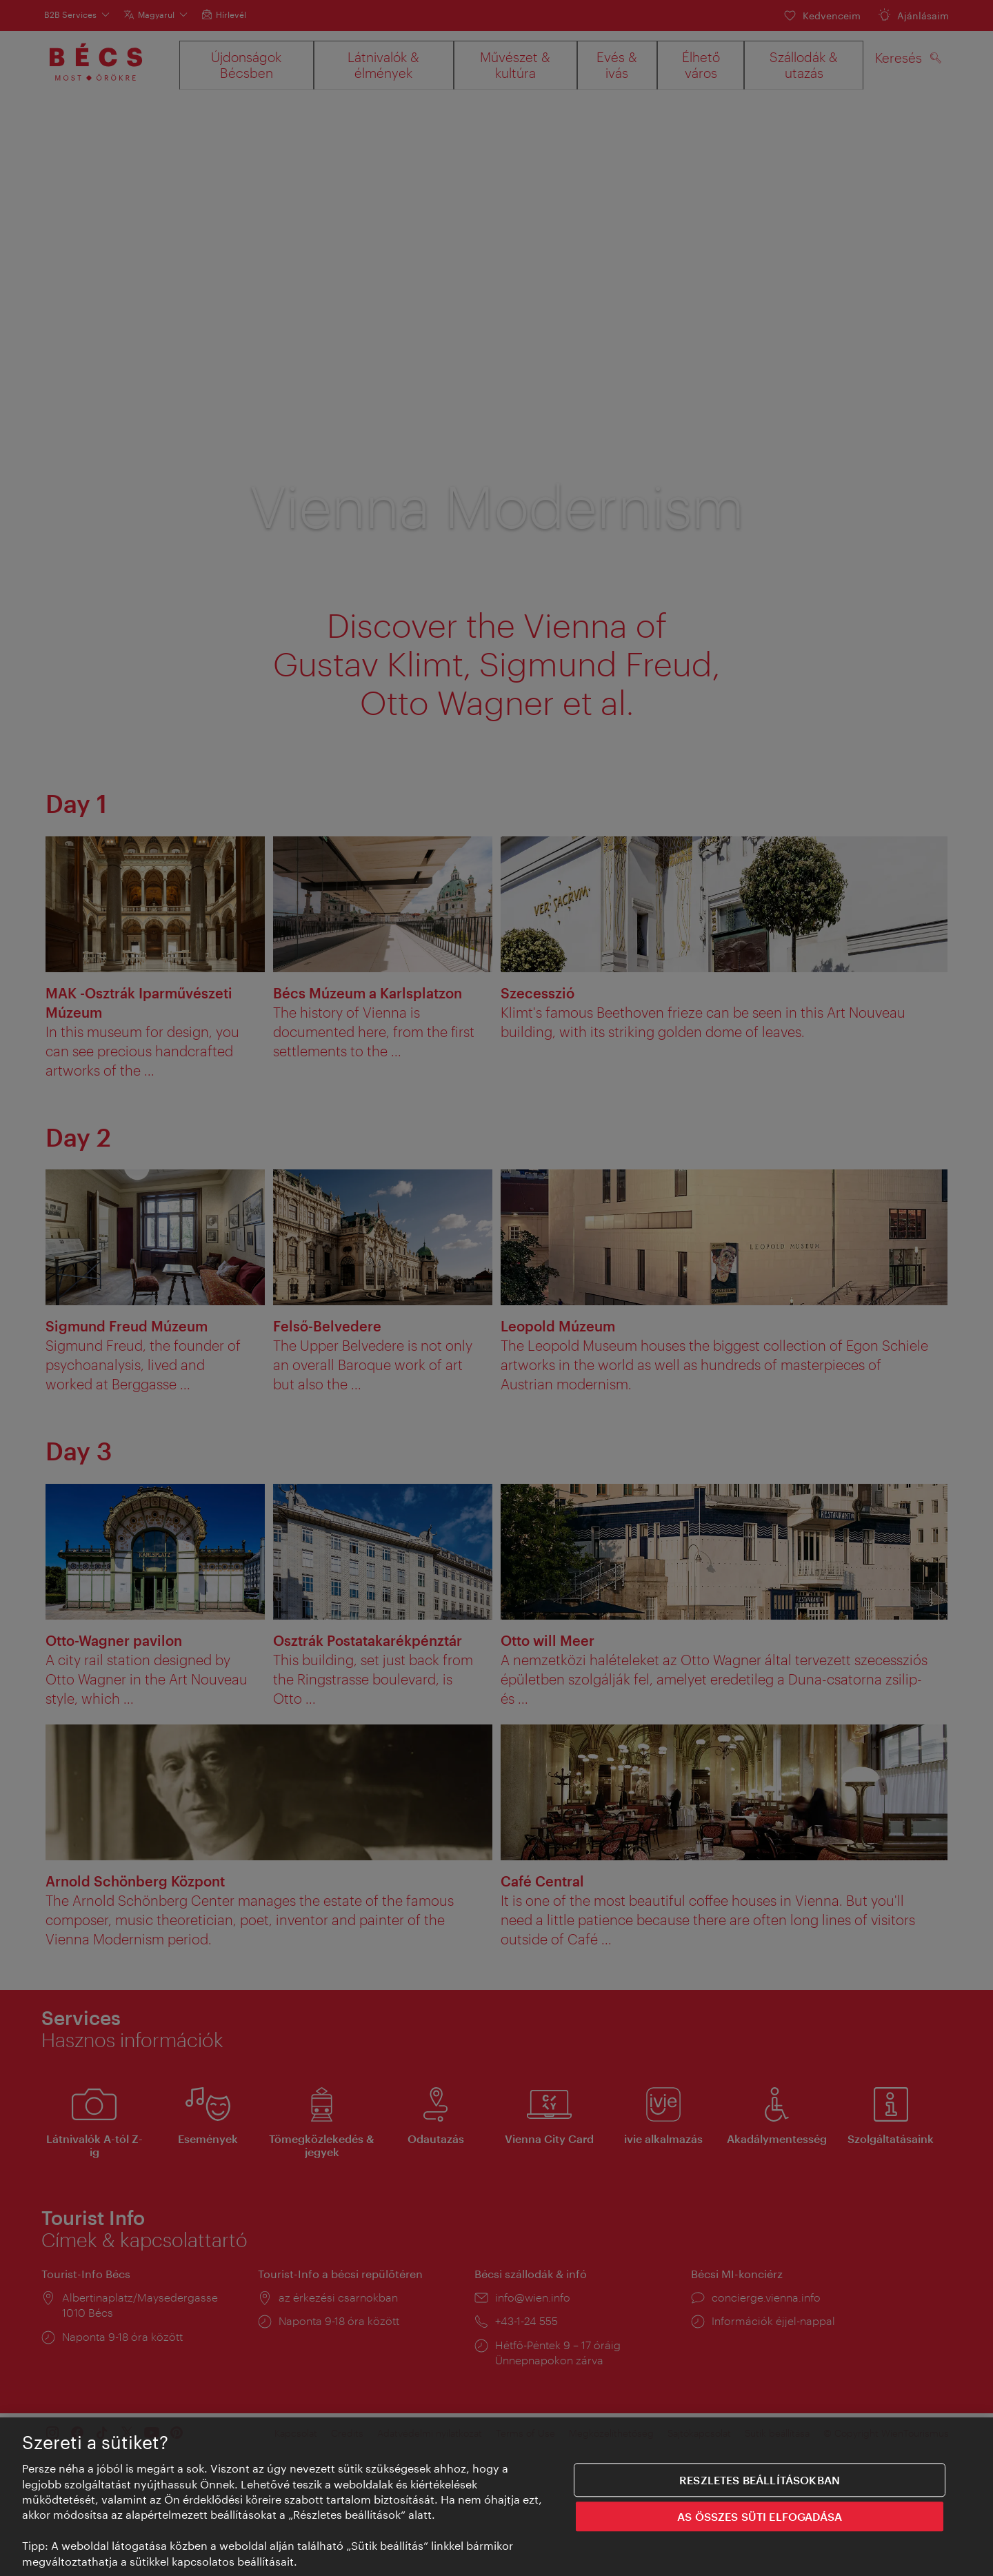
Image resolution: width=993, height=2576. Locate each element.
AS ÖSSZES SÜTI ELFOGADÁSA (759, 2521)
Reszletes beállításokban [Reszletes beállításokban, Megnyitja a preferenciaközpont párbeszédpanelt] (759, 2484)
